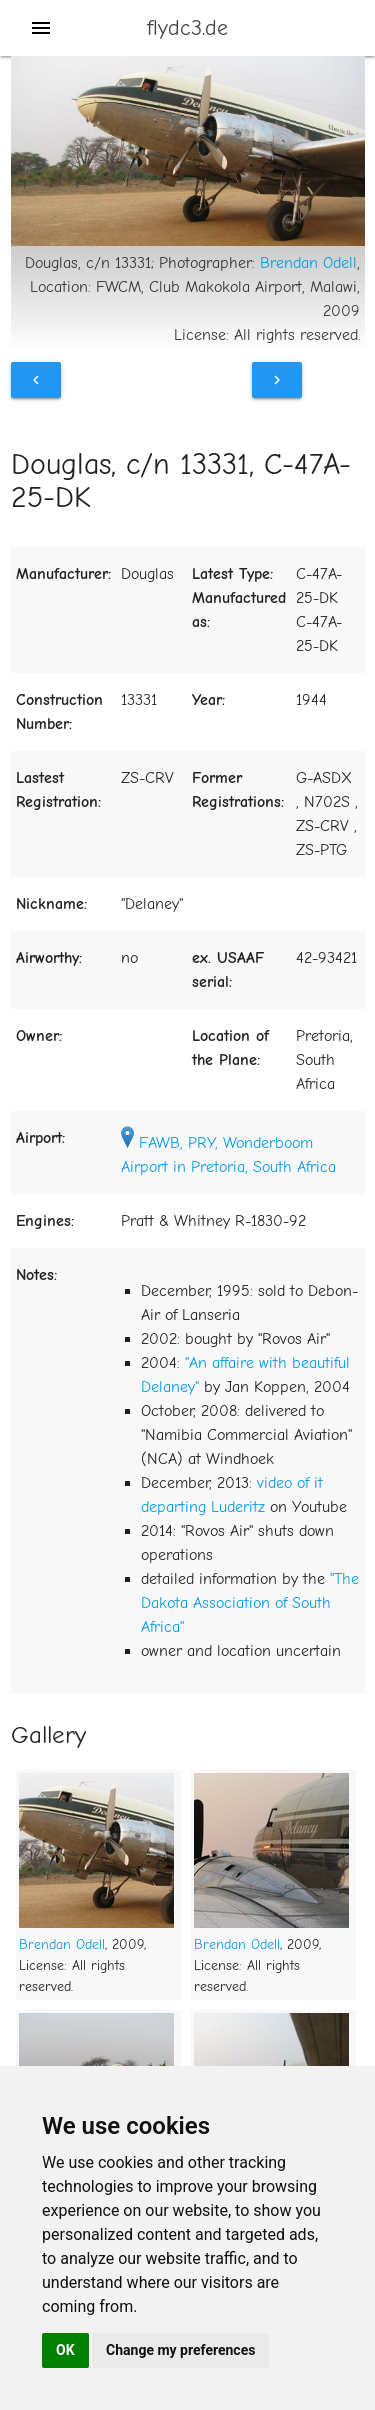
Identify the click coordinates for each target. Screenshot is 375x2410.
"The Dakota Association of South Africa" (250, 1603)
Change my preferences (180, 2350)
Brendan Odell (308, 263)
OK (65, 2350)
